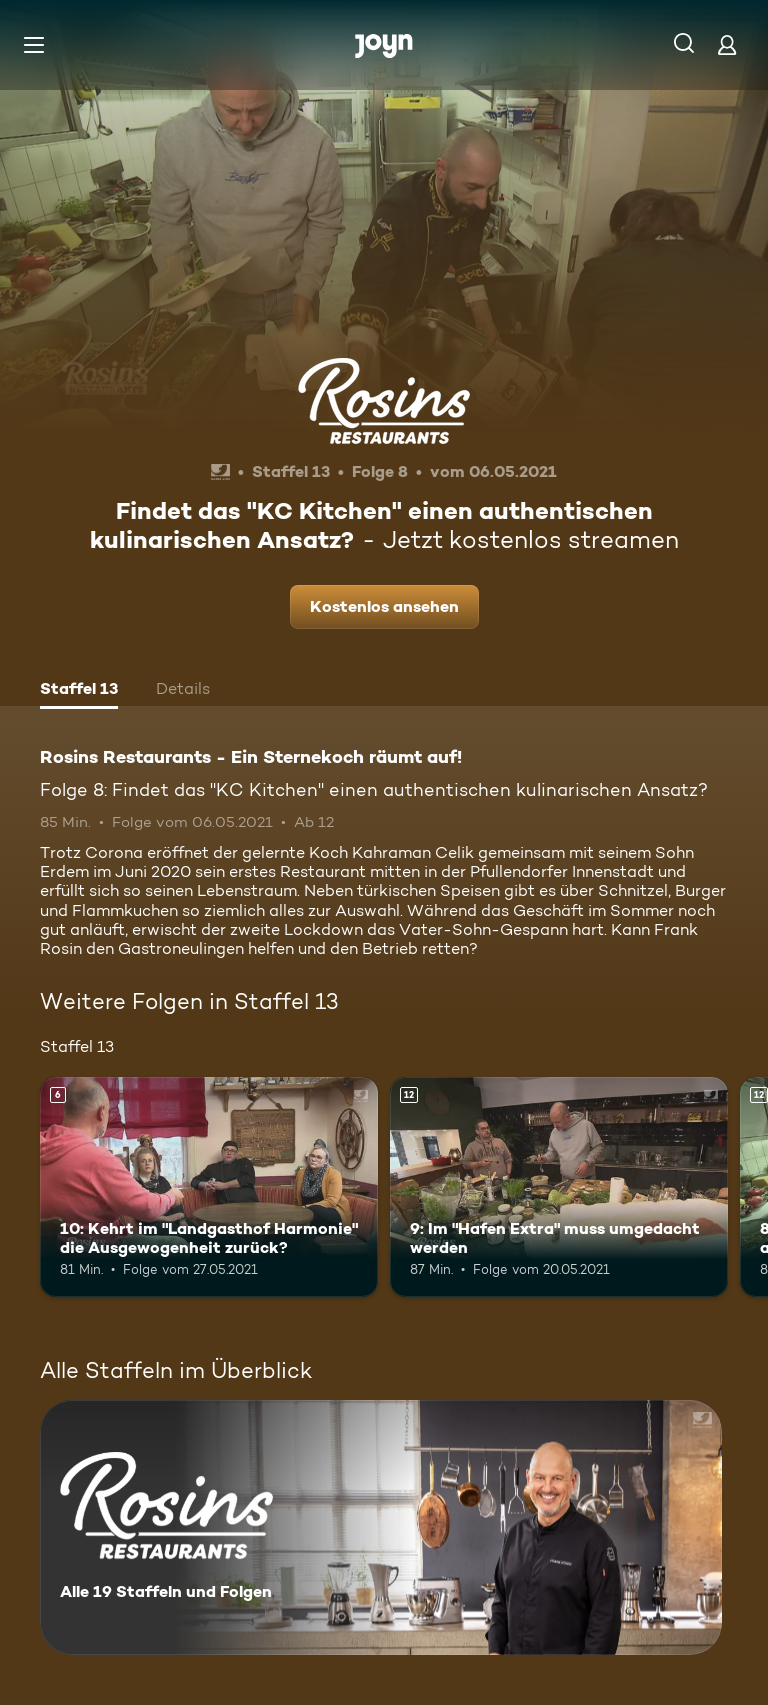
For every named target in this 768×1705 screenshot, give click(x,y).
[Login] (727, 44)
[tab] (79, 691)
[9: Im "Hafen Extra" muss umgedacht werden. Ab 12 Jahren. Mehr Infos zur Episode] (559, 1187)
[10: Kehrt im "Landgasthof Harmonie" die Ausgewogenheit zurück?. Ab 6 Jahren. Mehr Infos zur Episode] (209, 1187)
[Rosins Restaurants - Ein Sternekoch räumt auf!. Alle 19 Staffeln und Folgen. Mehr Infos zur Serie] (381, 1527)
